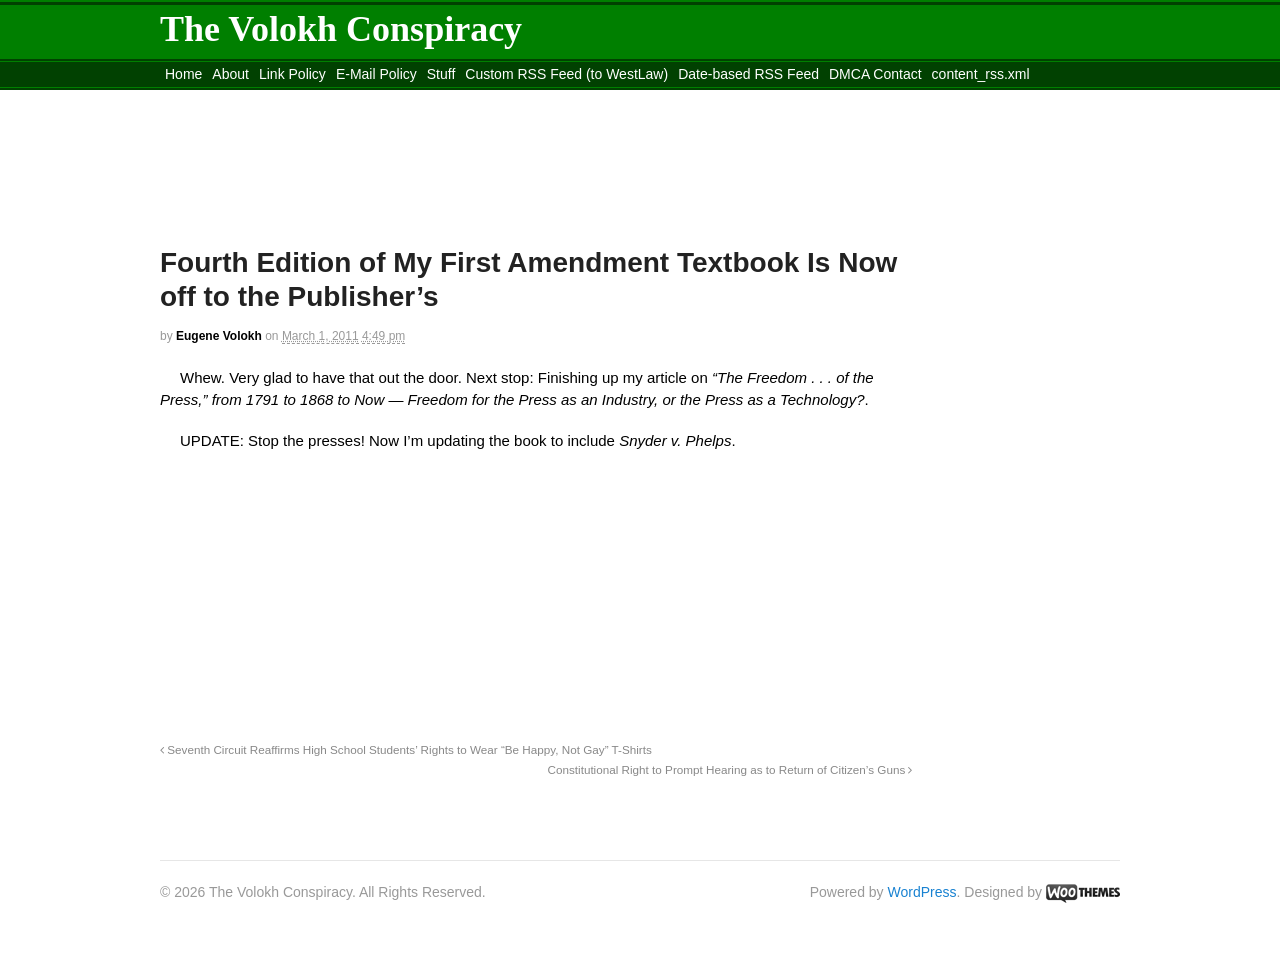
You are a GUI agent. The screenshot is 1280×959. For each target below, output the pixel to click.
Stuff (441, 74)
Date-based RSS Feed (748, 74)
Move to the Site (270, 99)
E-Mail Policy (376, 74)
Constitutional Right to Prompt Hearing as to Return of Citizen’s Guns (730, 769)
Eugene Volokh (219, 336)
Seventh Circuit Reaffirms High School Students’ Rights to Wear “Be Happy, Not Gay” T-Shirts (406, 749)
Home (183, 74)
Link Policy (292, 74)
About (230, 74)
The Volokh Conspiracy (341, 29)
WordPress (922, 892)
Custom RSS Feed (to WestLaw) (566, 74)
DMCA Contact (875, 74)
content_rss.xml (981, 74)
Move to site (450, 99)
